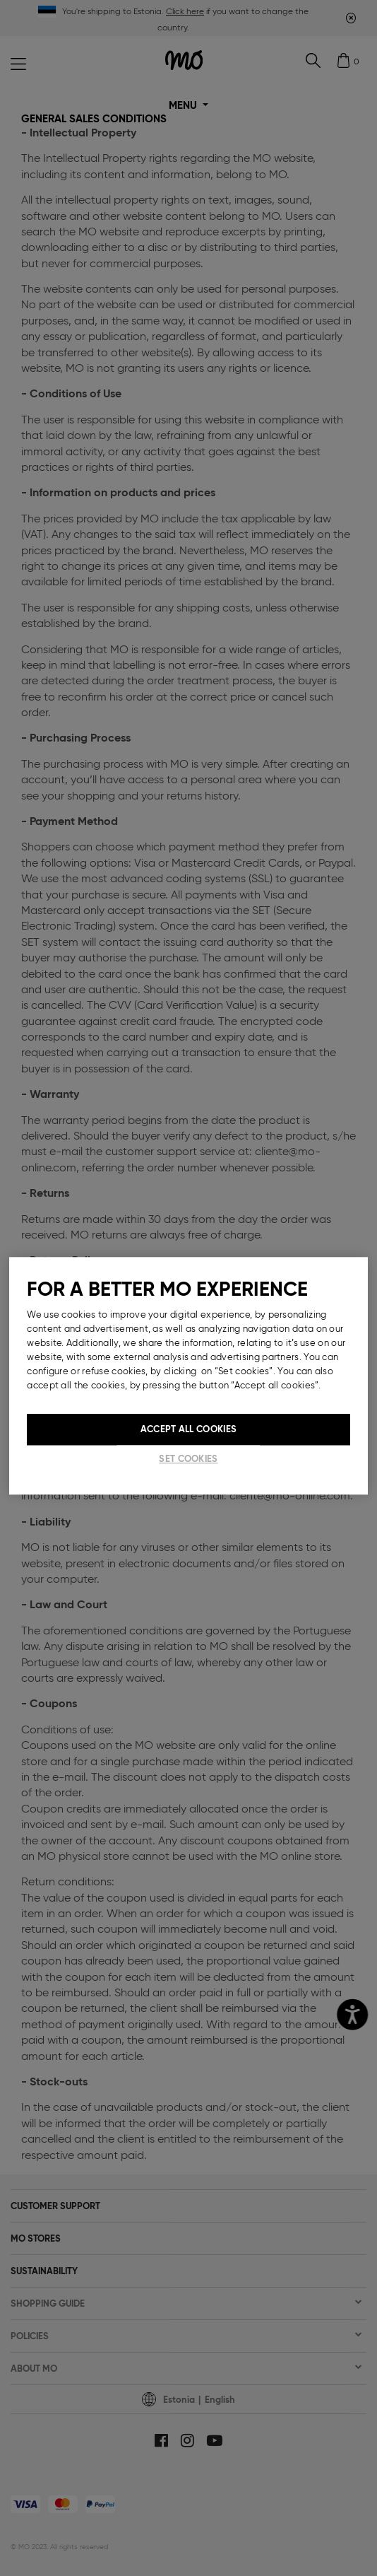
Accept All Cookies (188, 1429)
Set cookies (188, 1459)
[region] (188, 1375)
